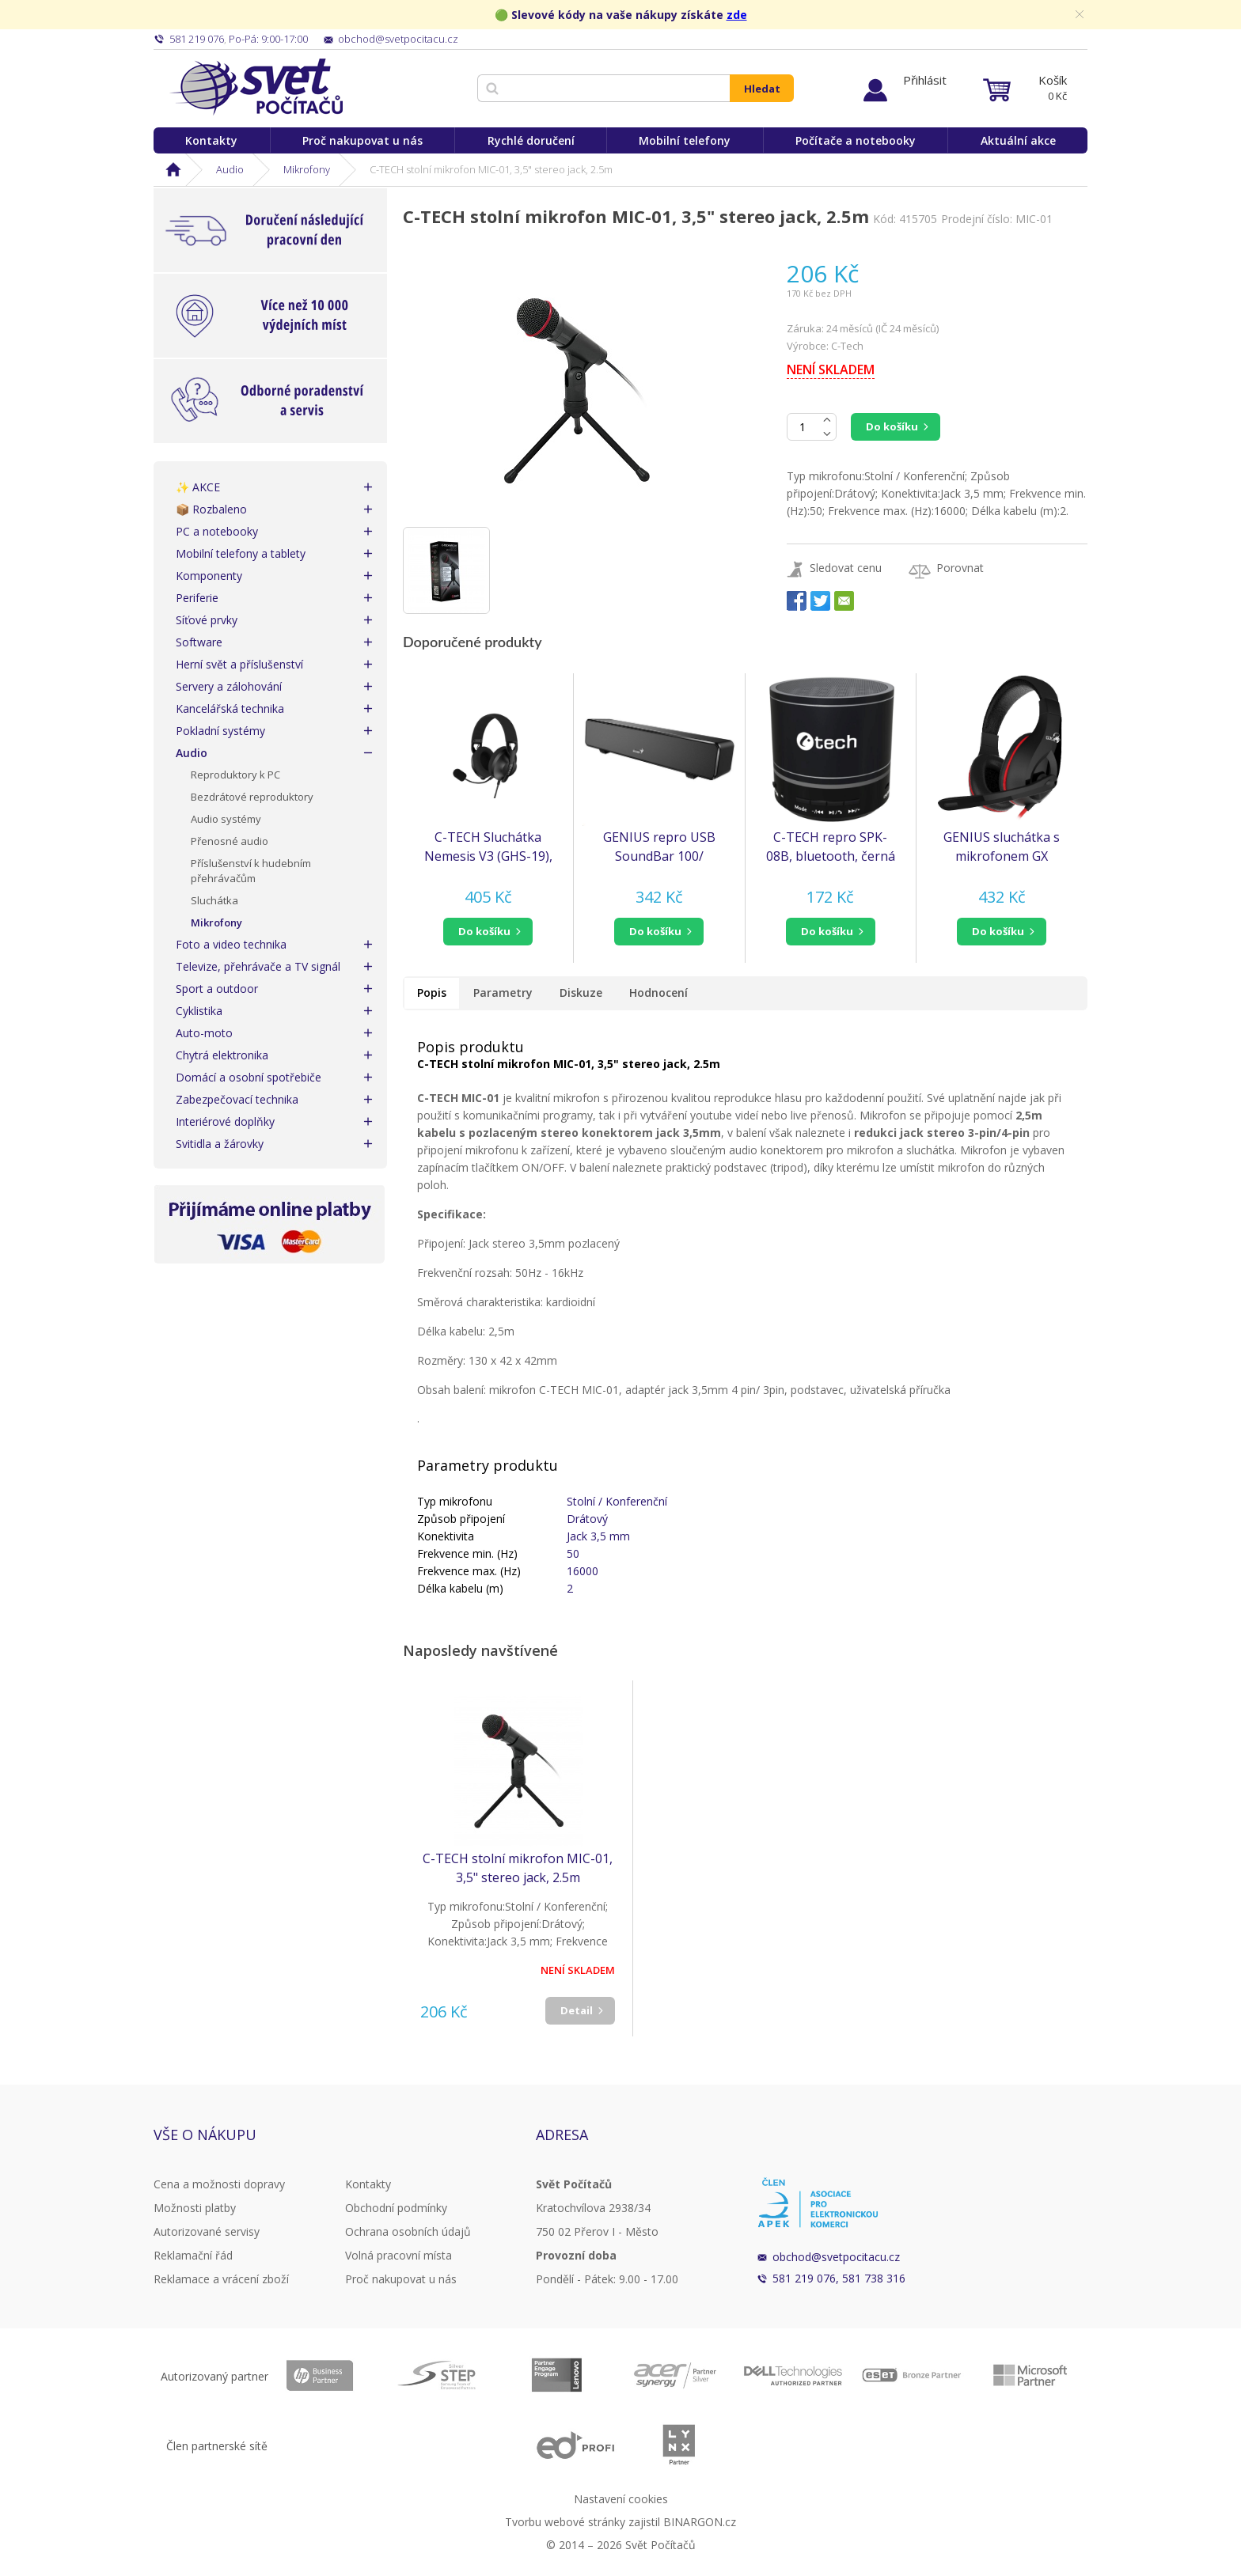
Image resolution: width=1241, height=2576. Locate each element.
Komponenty (209, 575)
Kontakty (211, 140)
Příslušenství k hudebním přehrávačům (251, 870)
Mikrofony (306, 169)
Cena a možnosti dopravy (219, 2183)
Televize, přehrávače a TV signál (258, 966)
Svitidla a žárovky (220, 1143)
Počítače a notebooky (855, 140)
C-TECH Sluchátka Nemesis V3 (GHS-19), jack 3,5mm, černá (488, 847)
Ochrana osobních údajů (408, 2231)
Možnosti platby (195, 2207)
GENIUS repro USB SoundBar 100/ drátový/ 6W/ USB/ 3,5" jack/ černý (659, 847)
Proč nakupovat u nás (362, 140)
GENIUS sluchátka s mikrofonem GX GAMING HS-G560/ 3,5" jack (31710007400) (1002, 847)
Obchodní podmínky (396, 2207)
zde (737, 14)
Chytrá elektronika (222, 1055)
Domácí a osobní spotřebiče (248, 1077)
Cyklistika (199, 1010)
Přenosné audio (229, 841)
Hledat (762, 88)
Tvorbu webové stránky (565, 2521)
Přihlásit (925, 80)
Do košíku (892, 426)
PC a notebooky (217, 531)
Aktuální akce (1018, 140)
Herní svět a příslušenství (239, 664)
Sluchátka (214, 900)
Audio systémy (226, 819)
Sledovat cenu (846, 567)
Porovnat (960, 567)
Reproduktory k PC (235, 774)
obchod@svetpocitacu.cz (836, 2256)
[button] (488, 931)
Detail (576, 2010)
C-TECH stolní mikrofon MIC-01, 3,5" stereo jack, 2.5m (518, 1868)
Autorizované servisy (207, 2231)
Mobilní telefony (685, 140)
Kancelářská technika (230, 708)
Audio (230, 169)
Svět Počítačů (256, 87)
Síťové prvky (206, 619)
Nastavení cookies (621, 2498)
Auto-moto (204, 1032)
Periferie (197, 597)
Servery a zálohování (229, 686)
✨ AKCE (198, 486)
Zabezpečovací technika (237, 1099)
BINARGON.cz (699, 2521)
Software (199, 642)
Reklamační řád (193, 2255)
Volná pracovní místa (398, 2255)
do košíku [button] (484, 931)
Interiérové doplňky (225, 1121)
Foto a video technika (231, 944)
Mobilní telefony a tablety (241, 553)
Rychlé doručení (531, 140)
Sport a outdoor (217, 988)
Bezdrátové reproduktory (252, 797)
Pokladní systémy (220, 730)
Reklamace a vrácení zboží (221, 2278)
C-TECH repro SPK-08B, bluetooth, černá (830, 846)
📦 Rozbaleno (211, 509)
